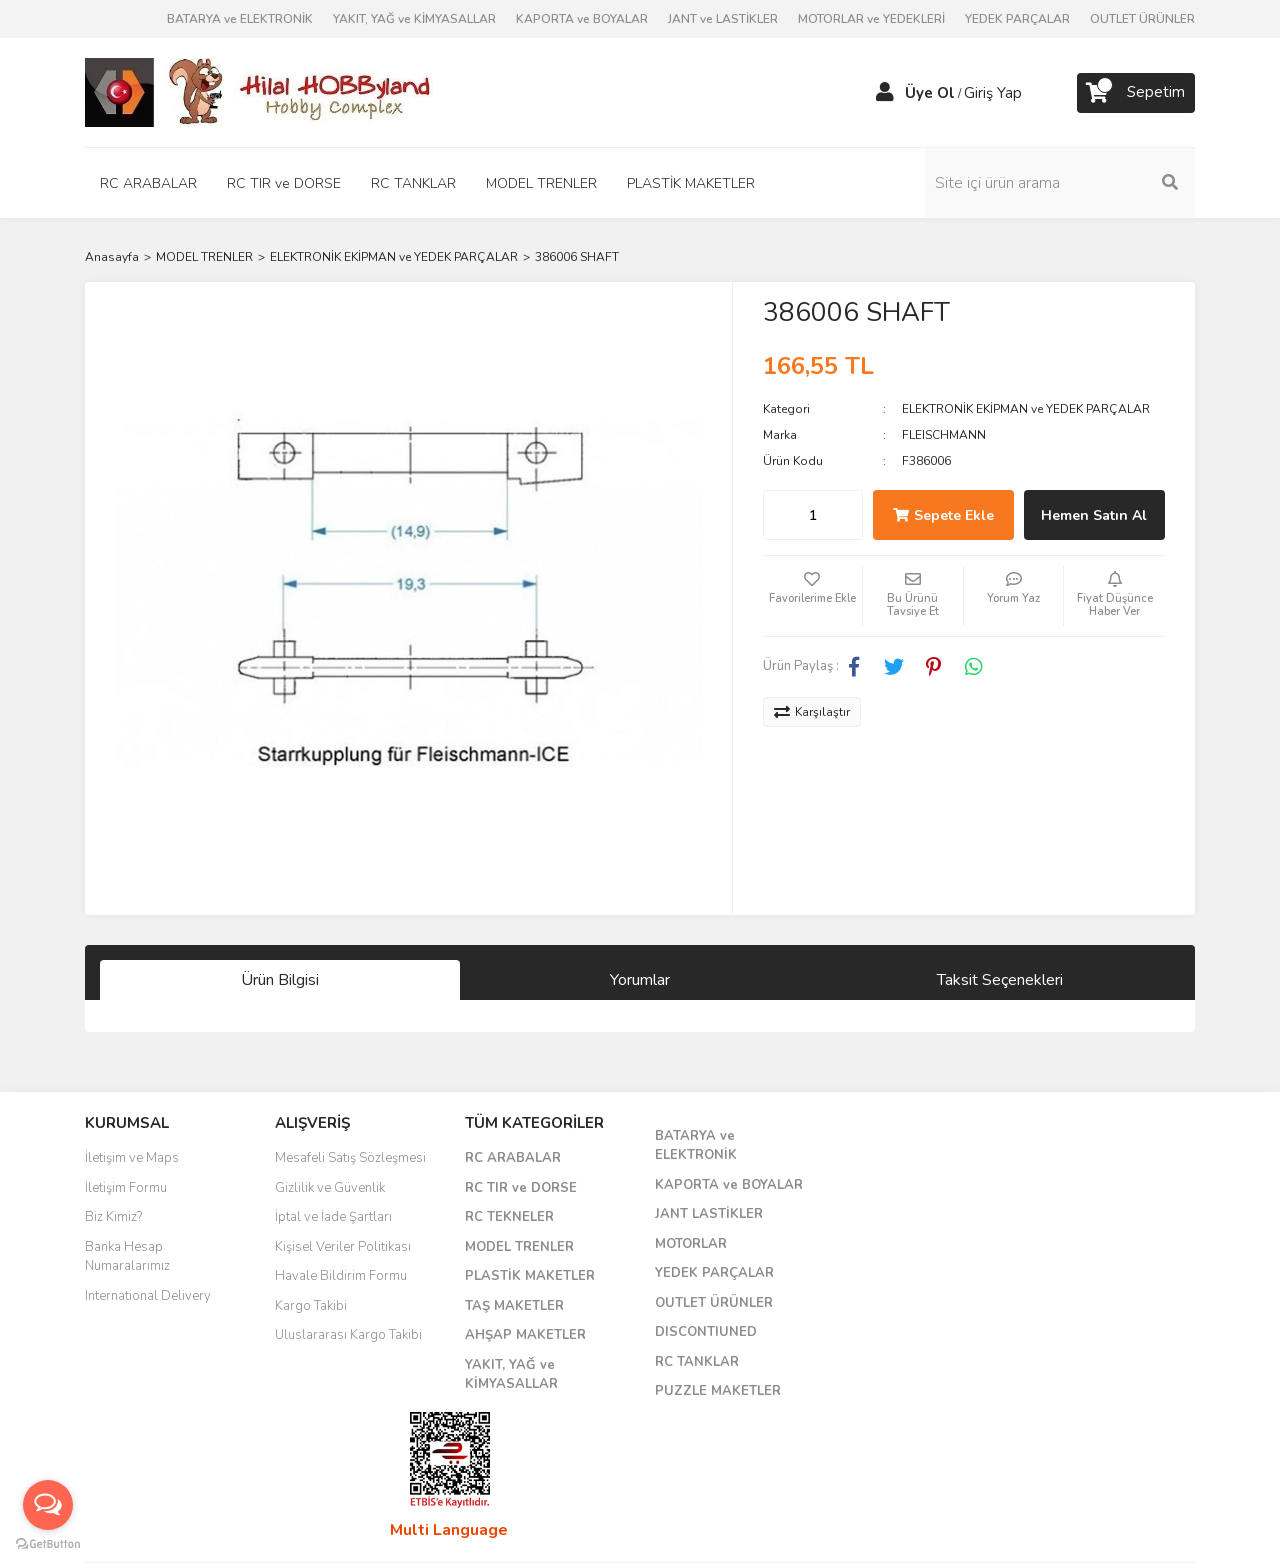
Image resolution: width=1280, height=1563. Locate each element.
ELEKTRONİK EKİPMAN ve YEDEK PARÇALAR (1026, 409)
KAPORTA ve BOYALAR (582, 19)
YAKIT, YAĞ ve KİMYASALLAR (414, 19)
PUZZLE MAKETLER (718, 1391)
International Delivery (148, 1296)
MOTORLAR (691, 1244)
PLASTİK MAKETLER (530, 1276)
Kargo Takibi (311, 1306)
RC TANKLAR (697, 1362)
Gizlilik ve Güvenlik (330, 1188)
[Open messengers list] (48, 1505)
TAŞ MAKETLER (514, 1306)
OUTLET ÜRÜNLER (1142, 19)
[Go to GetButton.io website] (48, 1543)
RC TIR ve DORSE (521, 1188)
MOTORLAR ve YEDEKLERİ (871, 19)
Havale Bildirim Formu (341, 1276)
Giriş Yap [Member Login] (993, 93)
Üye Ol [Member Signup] (930, 93)
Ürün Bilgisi (280, 980)
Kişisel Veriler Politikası (343, 1247)
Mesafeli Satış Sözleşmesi (350, 1158)
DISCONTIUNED (706, 1332)
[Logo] (260, 91)
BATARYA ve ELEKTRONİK (240, 19)
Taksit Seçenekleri (1000, 980)
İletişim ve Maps (132, 1158)
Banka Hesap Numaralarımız (127, 1257)
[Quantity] (813, 515)
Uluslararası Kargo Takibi (348, 1335)
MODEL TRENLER (519, 1247)
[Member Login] (885, 93)
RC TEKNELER (509, 1217)
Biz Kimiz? (113, 1217)
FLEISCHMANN (944, 435)
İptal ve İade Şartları (333, 1217)
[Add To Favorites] (813, 596)
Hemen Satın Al (1094, 515)
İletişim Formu (126, 1188)
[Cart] (1136, 93)
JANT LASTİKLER (709, 1214)
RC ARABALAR (513, 1158)
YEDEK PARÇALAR (1017, 19)
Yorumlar (640, 980)
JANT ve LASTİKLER (723, 19)
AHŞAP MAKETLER (525, 1335)
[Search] (1060, 183)
